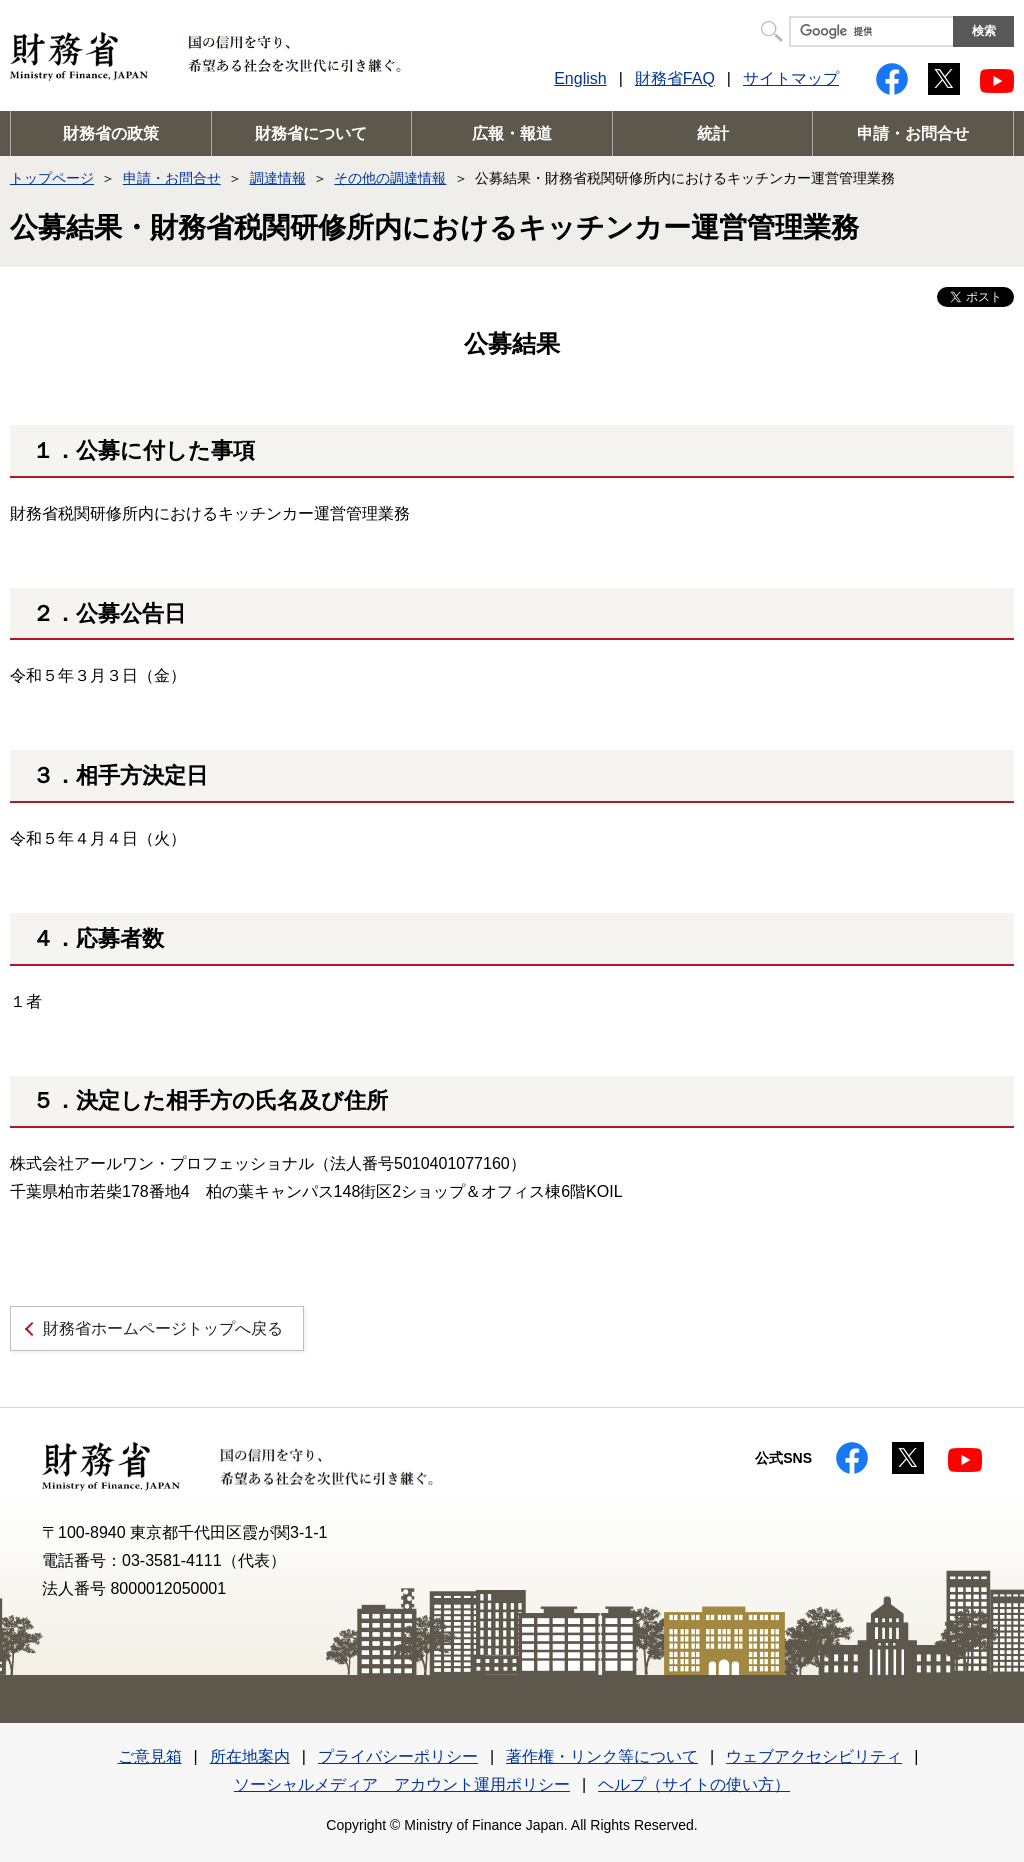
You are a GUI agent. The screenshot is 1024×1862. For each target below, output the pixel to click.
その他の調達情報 (390, 178)
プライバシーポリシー (398, 1756)
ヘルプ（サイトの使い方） (694, 1784)
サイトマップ (791, 78)
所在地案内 (250, 1756)
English (580, 78)
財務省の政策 (111, 133)
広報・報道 (512, 133)
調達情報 (278, 178)
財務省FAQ (675, 78)
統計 (713, 133)
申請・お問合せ (913, 133)
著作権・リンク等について (602, 1756)
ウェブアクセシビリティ (814, 1756)
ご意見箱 (150, 1756)
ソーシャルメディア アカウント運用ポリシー (402, 1784)
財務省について (311, 133)
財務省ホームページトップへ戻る (163, 1328)
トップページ (52, 178)
